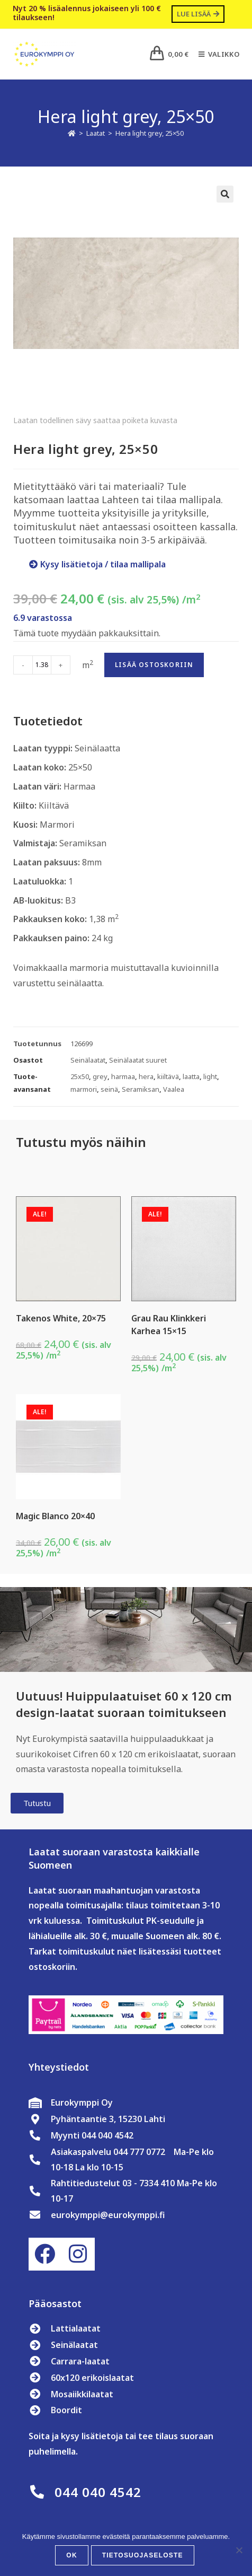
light (210, 1076)
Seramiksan (140, 1089)
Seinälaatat (87, 1060)
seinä (109, 1089)
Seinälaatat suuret (138, 1060)
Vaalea (173, 1089)
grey (100, 1076)
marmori (83, 1089)
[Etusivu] (72, 133)
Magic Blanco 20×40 (55, 1516)
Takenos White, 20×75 (61, 1318)
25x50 (79, 1076)
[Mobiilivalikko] (215, 54)
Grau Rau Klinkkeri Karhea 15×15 (168, 1324)
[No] (238, 2550)
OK (71, 2555)
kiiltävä (168, 1076)
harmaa (123, 1076)
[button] (225, 194)
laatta (191, 1076)
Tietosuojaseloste (142, 2555)
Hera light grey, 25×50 (149, 133)
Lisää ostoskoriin (154, 664)
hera (146, 1076)
